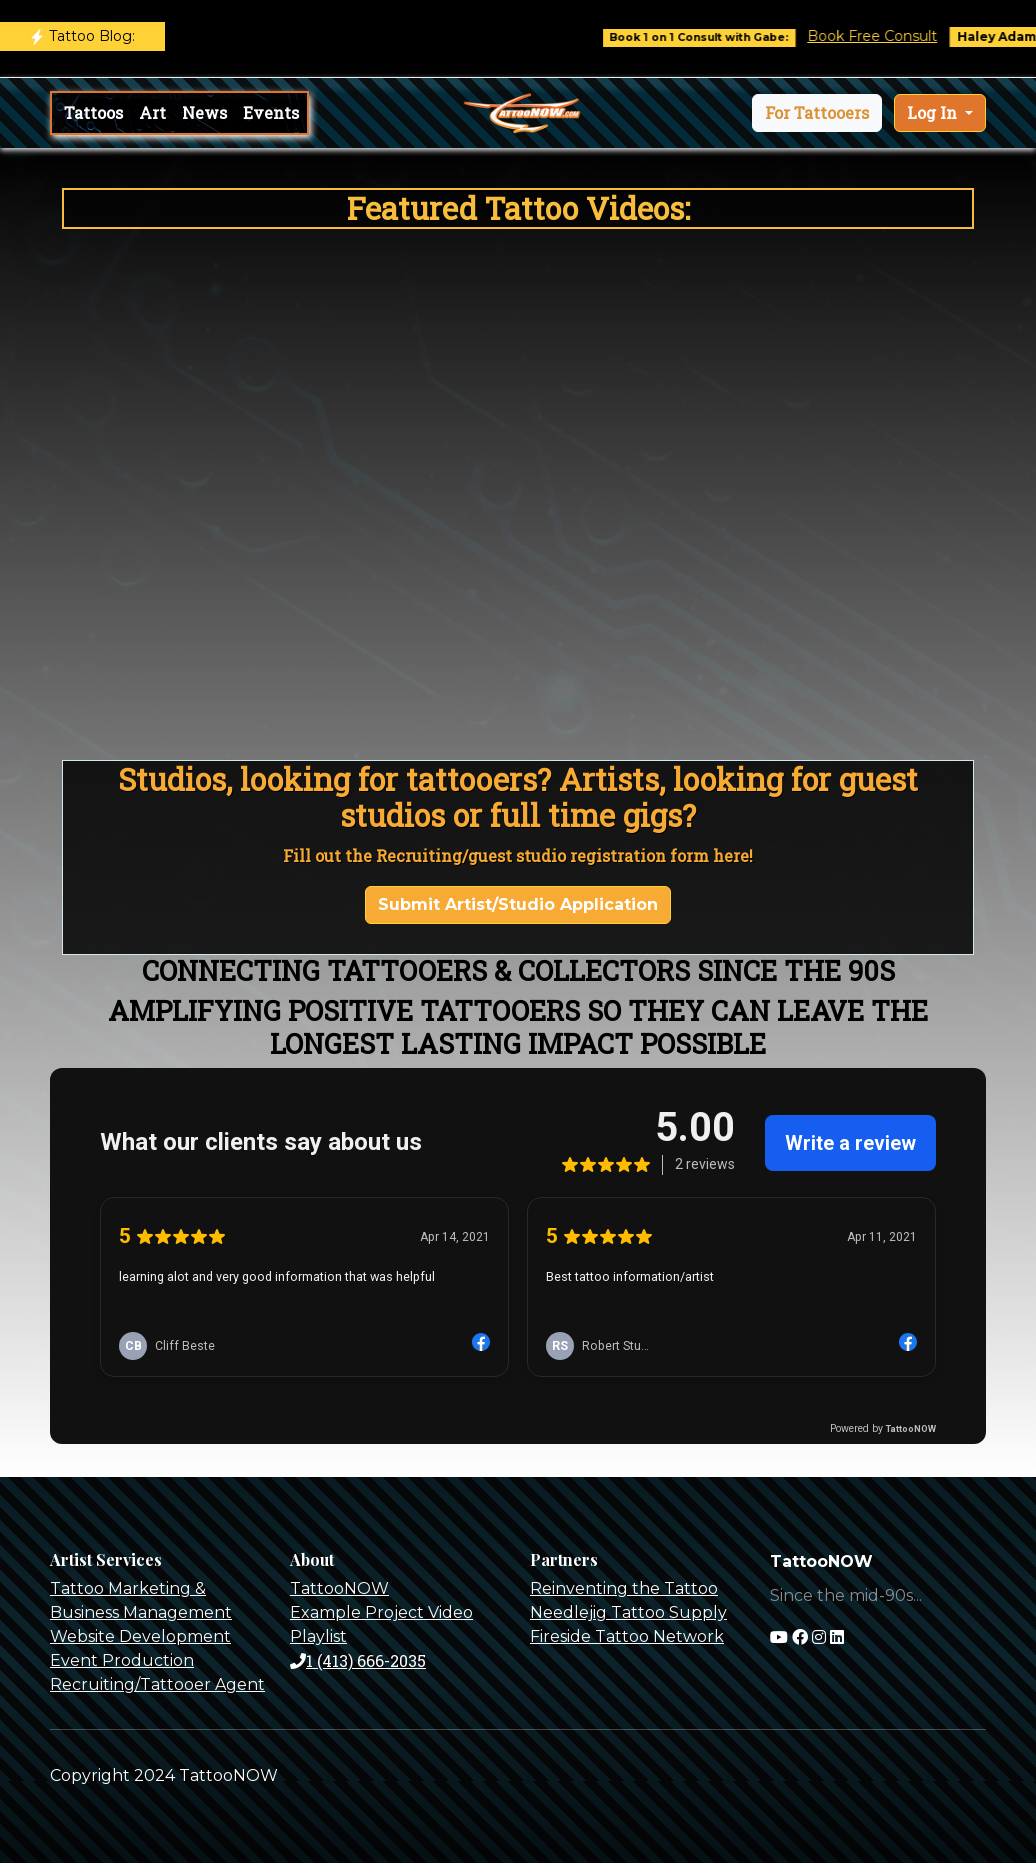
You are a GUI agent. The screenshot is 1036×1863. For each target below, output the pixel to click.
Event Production (122, 1660)
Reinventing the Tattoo (624, 1588)
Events (271, 112)
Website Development (140, 1636)
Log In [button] (934, 112)
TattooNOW (339, 1588)
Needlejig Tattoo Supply (628, 1612)
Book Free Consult (887, 36)
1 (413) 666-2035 (358, 1660)
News (204, 112)
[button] (817, 113)
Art (152, 112)
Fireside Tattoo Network (627, 1636)
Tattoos (93, 112)
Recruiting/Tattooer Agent (157, 1684)
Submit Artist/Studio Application (518, 904)
